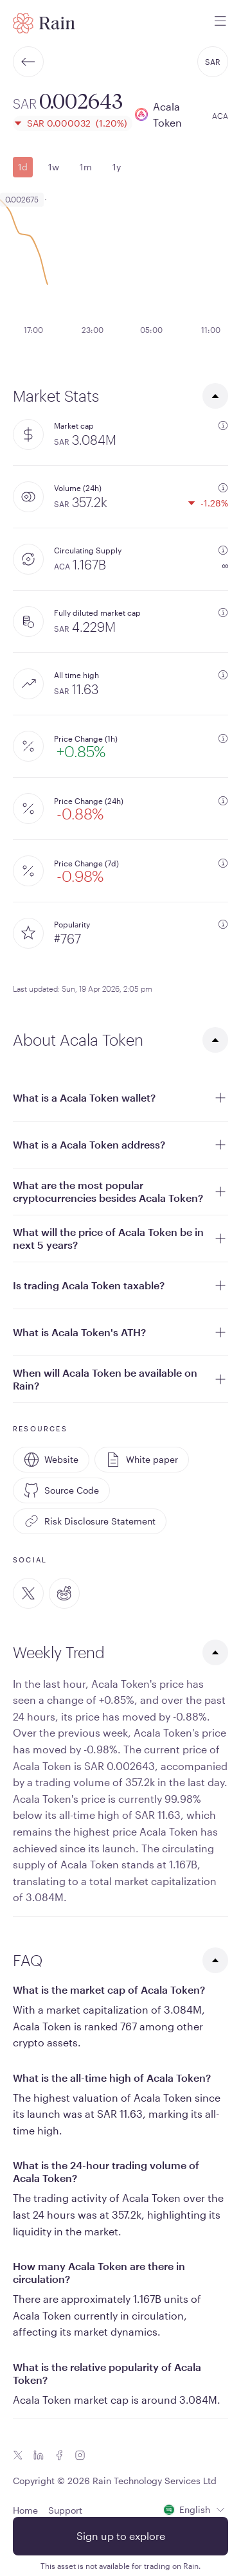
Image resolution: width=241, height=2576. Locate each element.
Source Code (61, 1490)
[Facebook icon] (59, 2455)
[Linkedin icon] (38, 2455)
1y (116, 166)
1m (86, 166)
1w (53, 166)
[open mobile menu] (220, 23)
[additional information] (223, 425)
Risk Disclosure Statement (90, 1521)
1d (23, 166)
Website (51, 1459)
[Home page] (44, 23)
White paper (141, 1459)
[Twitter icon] (18, 2455)
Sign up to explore (120, 2536)
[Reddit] (64, 1593)
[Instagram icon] (80, 2455)
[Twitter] (28, 1593)
